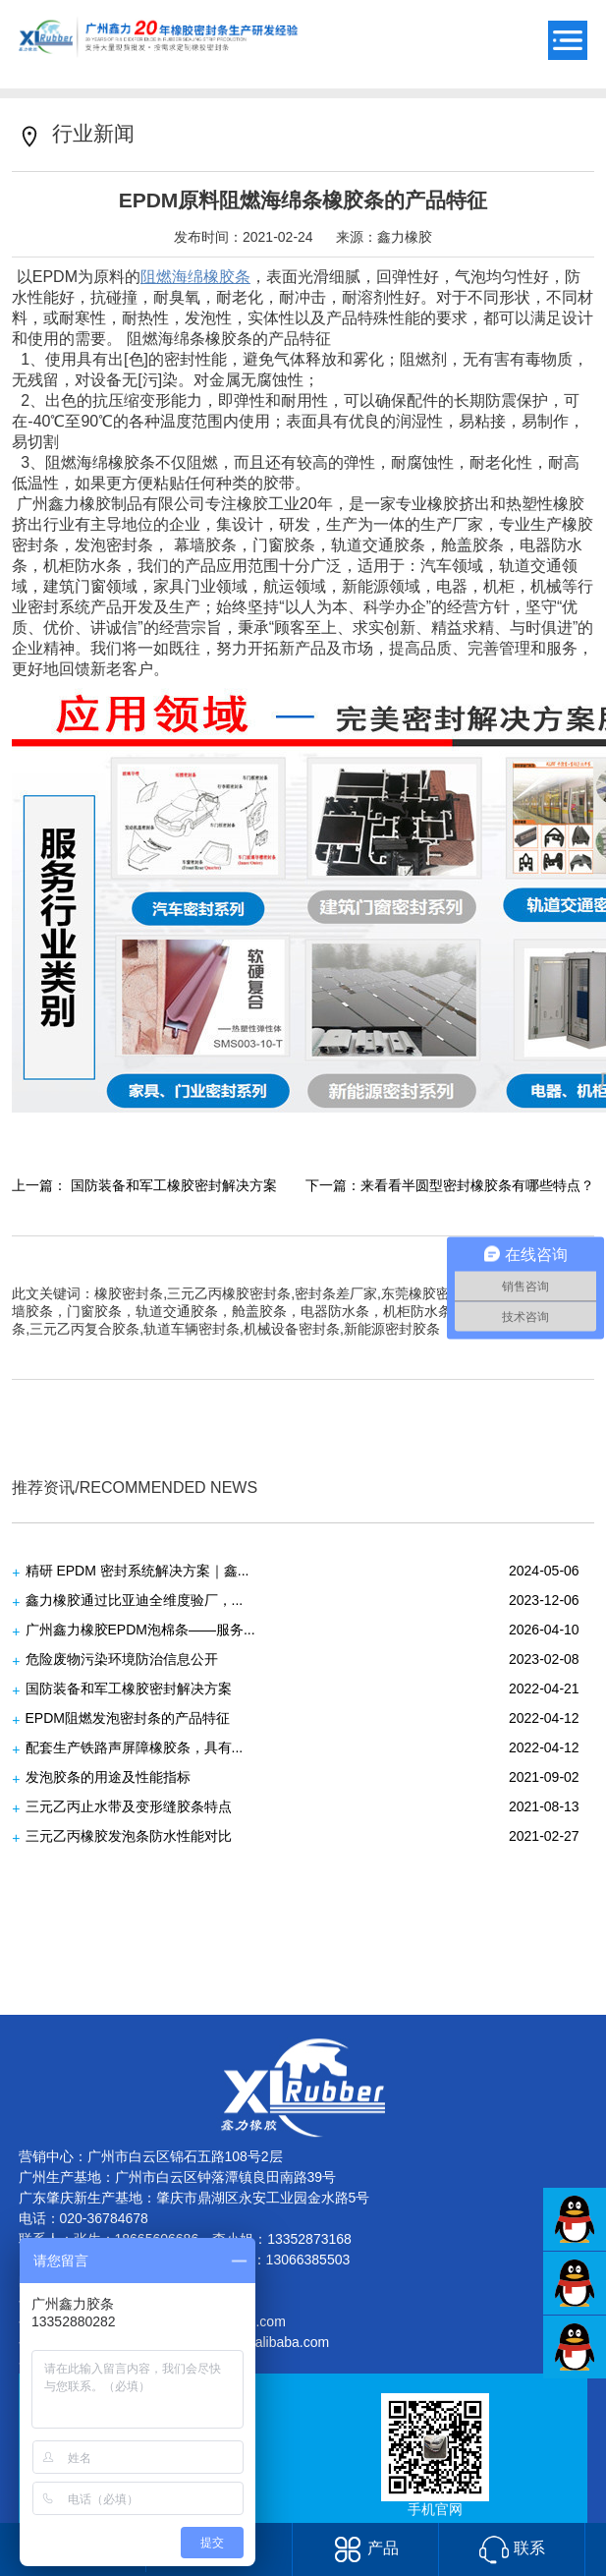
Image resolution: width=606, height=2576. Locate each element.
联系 (512, 2548)
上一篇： (144, 1185)
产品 (366, 2548)
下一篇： (449, 1185)
